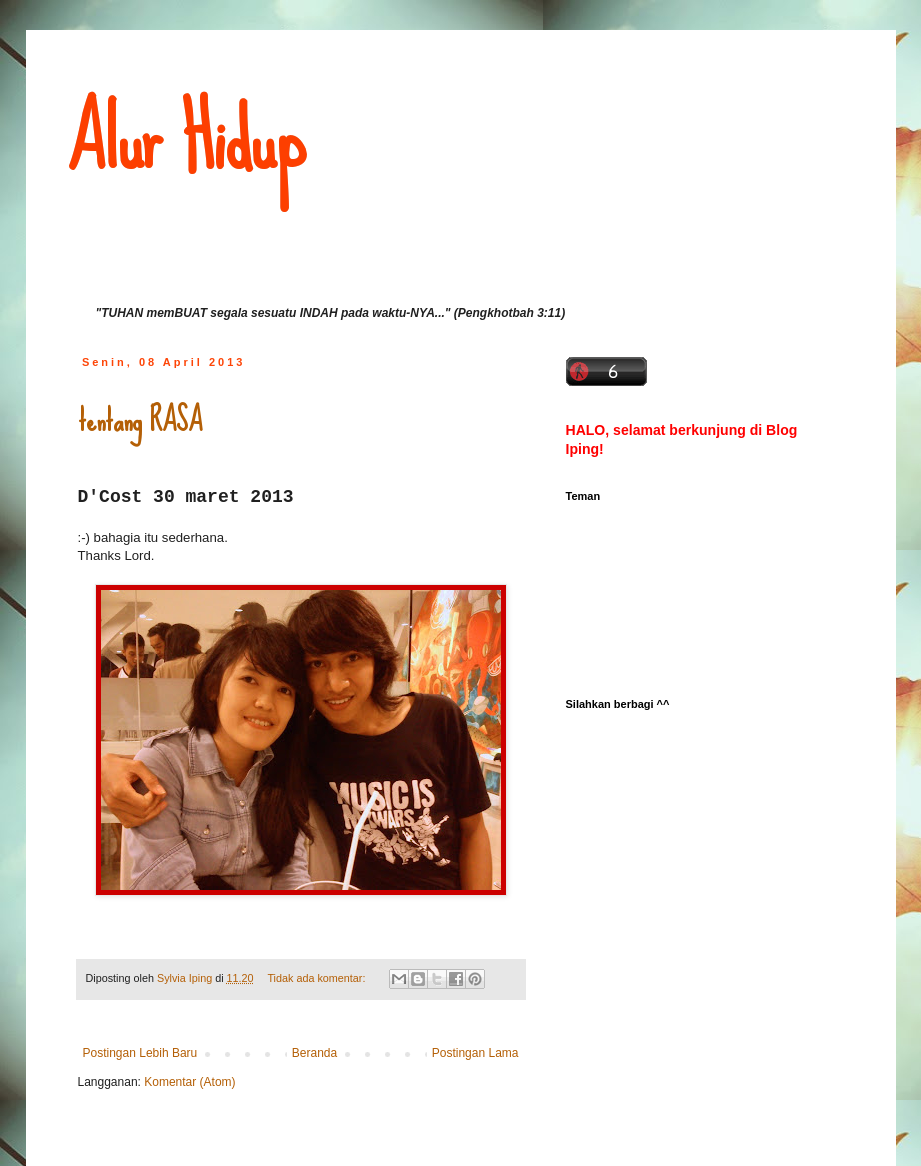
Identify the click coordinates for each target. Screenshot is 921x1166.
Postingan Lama (475, 1053)
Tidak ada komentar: (317, 978)
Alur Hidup (185, 140)
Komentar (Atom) (189, 1082)
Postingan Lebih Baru (140, 1053)
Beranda (314, 1053)
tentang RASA (140, 420)
